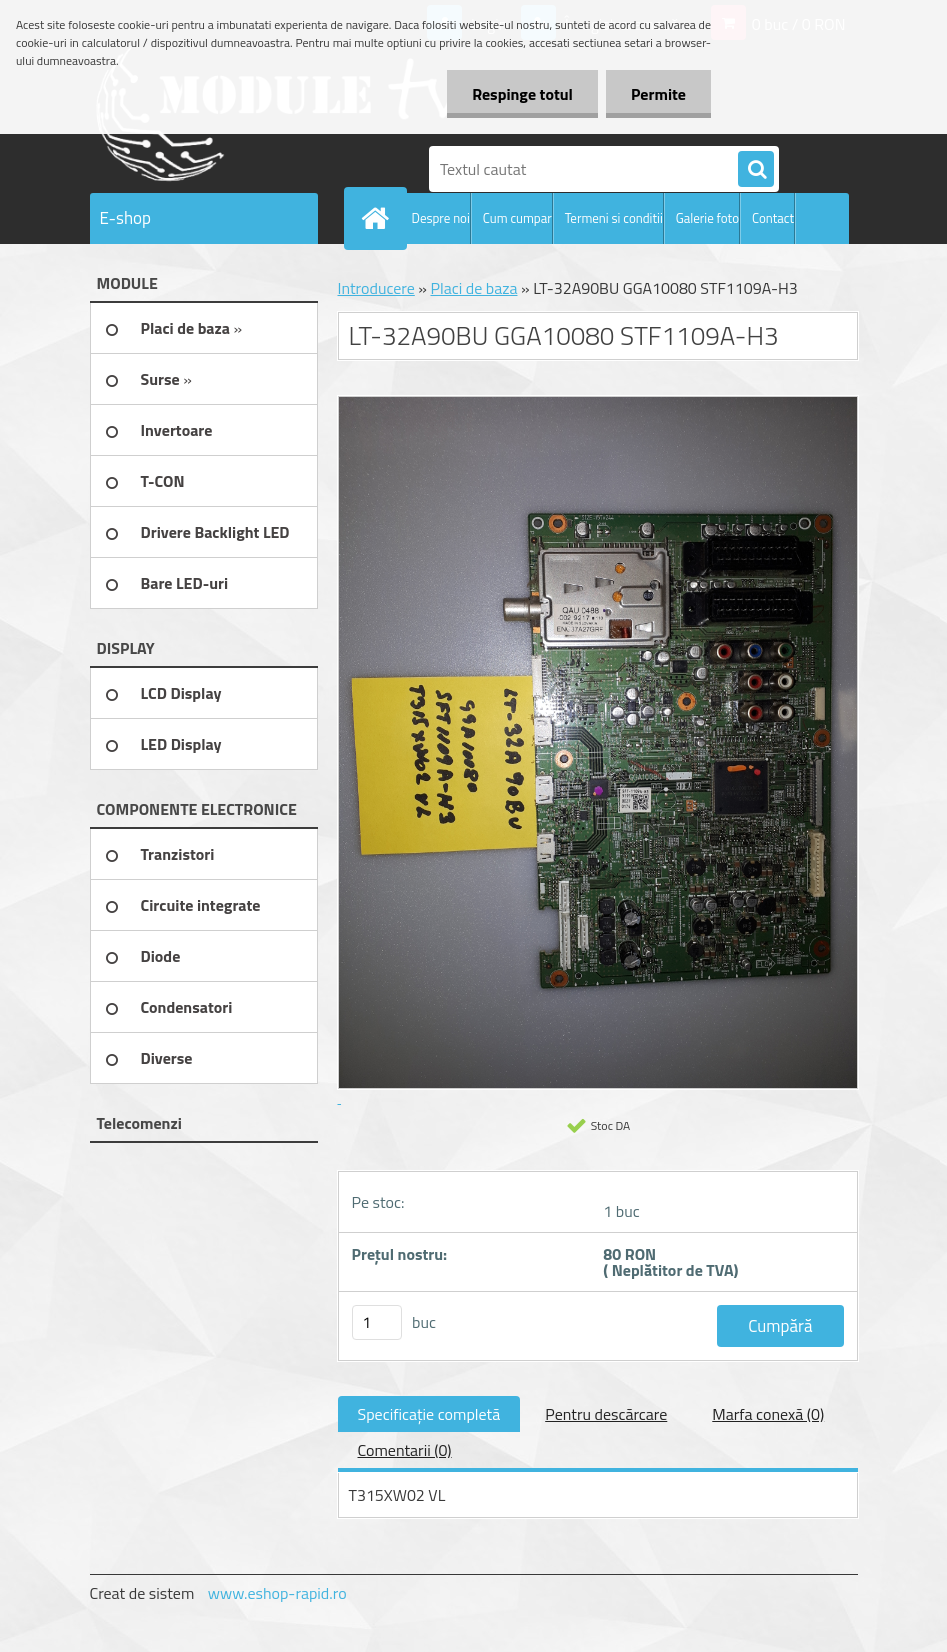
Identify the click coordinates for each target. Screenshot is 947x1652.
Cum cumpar (517, 218)
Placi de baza (473, 288)
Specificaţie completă (429, 1414)
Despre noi (441, 218)
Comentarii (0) (405, 1450)
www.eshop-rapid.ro (277, 1593)
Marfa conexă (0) (768, 1414)
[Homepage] (380, 218)
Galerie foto (707, 218)
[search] (756, 170)
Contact (773, 218)
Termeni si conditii (614, 218)
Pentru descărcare (606, 1414)
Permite (658, 94)
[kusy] (377, 1322)
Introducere (376, 288)
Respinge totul (522, 94)
